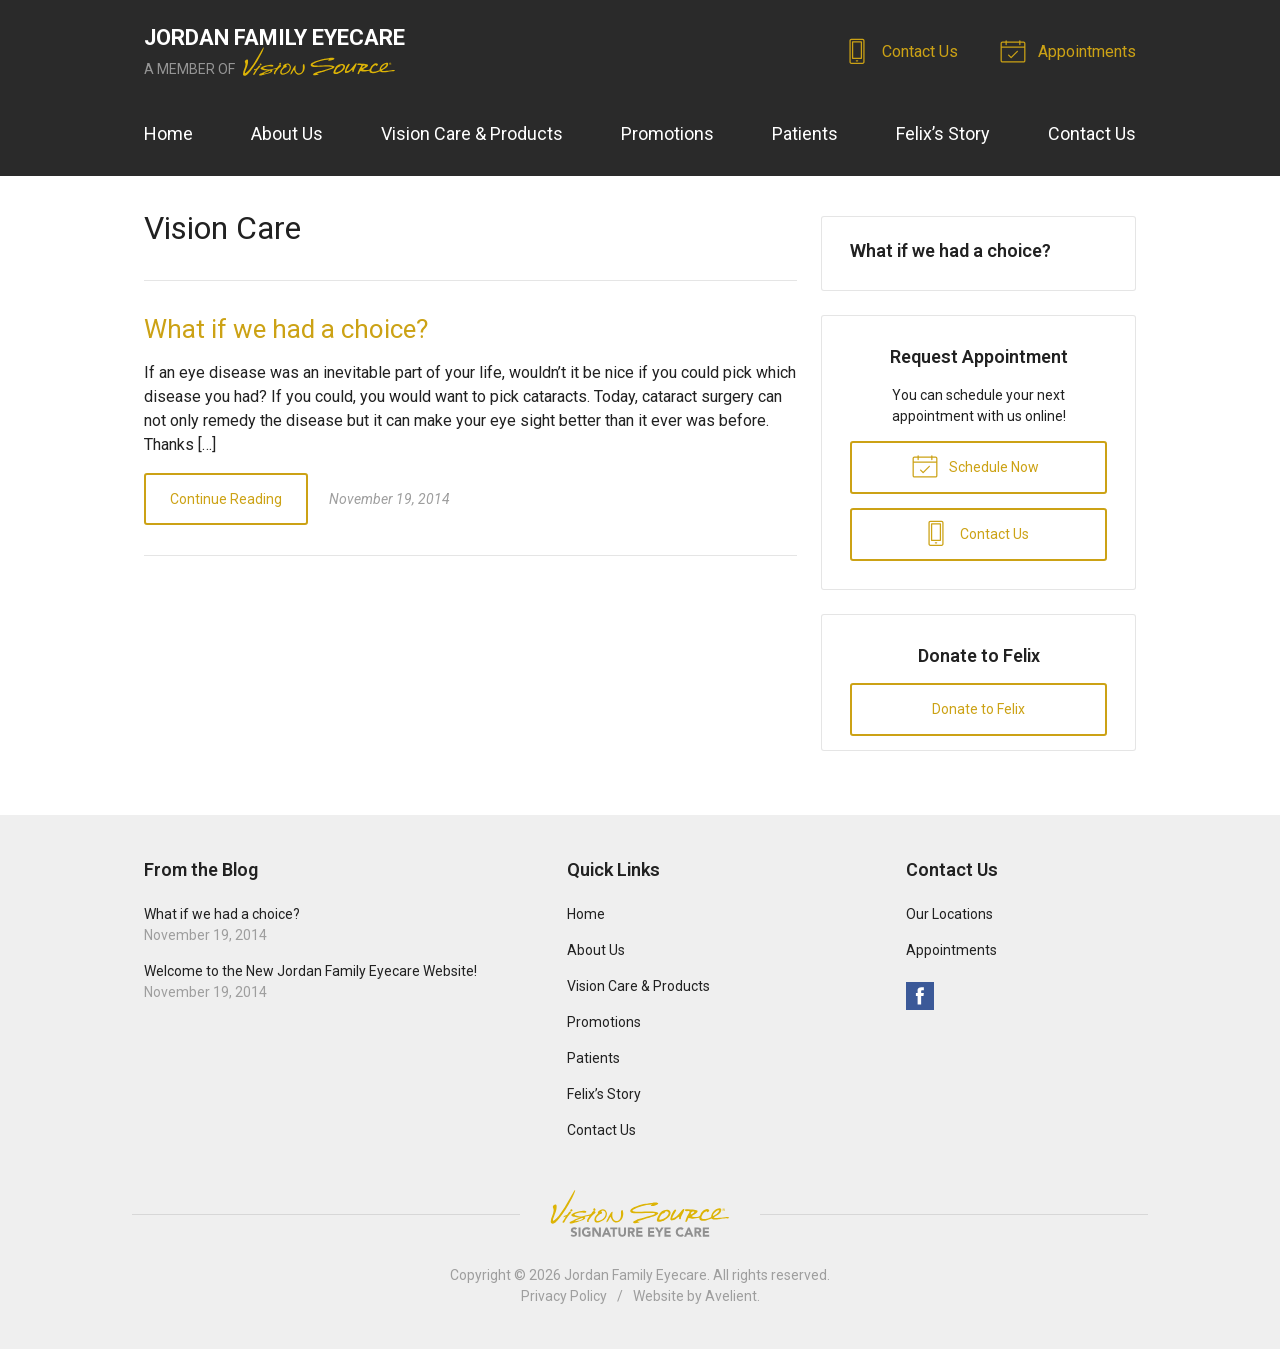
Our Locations (949, 914)
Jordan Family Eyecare (635, 1275)
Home (168, 133)
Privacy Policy (564, 1296)
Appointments (1071, 50)
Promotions (667, 133)
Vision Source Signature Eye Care (640, 1213)
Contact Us (904, 50)
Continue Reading (226, 499)
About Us (287, 133)
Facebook (920, 996)
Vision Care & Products (472, 133)
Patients (805, 133)
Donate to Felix (978, 709)
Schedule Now (975, 465)
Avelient (731, 1296)
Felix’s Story (943, 133)
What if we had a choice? (286, 329)
